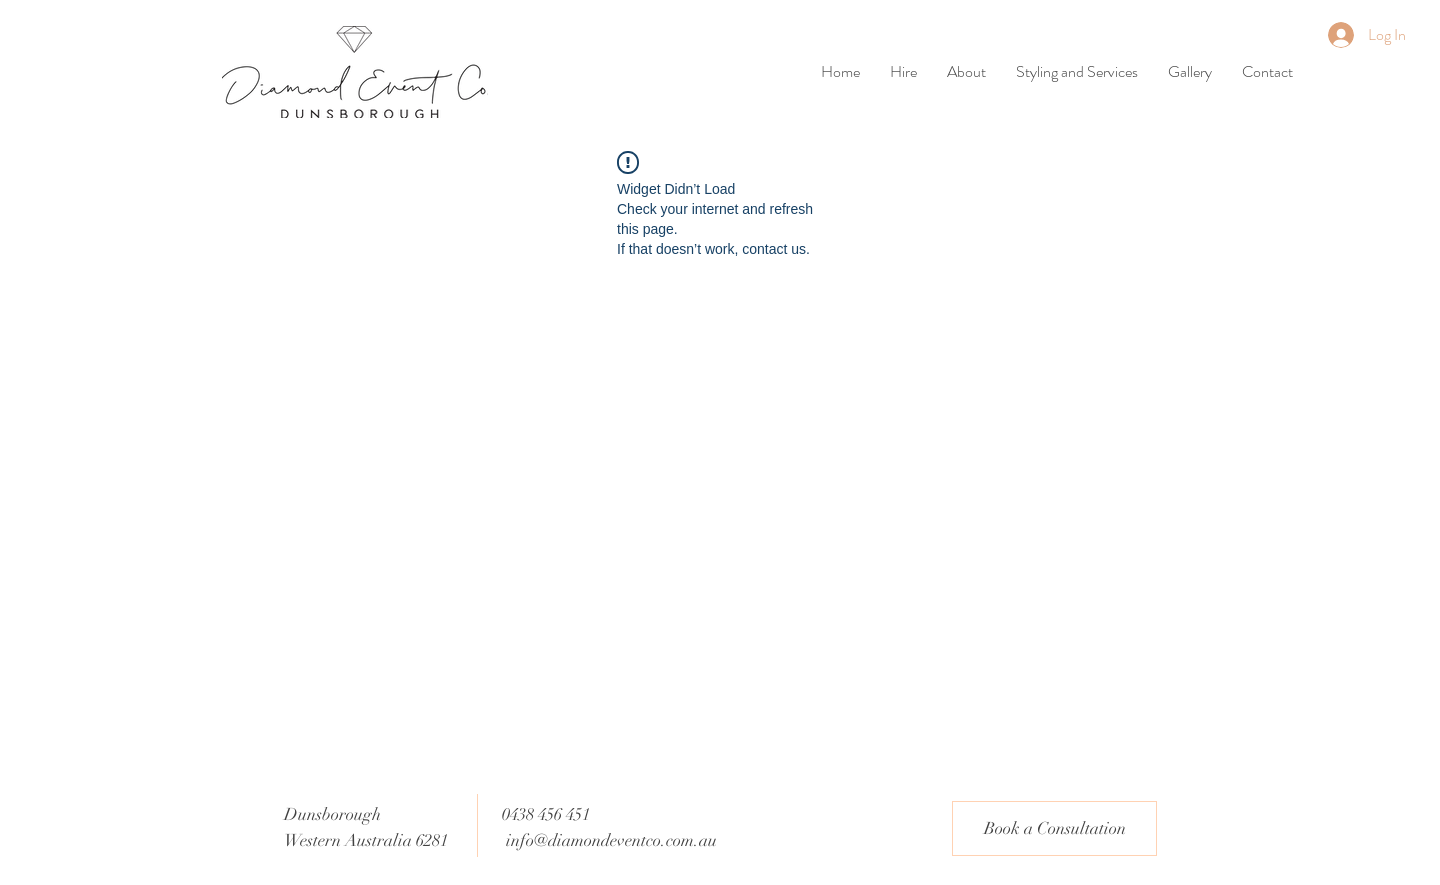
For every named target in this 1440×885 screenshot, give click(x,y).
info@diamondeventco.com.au (611, 840)
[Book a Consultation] (1054, 828)
